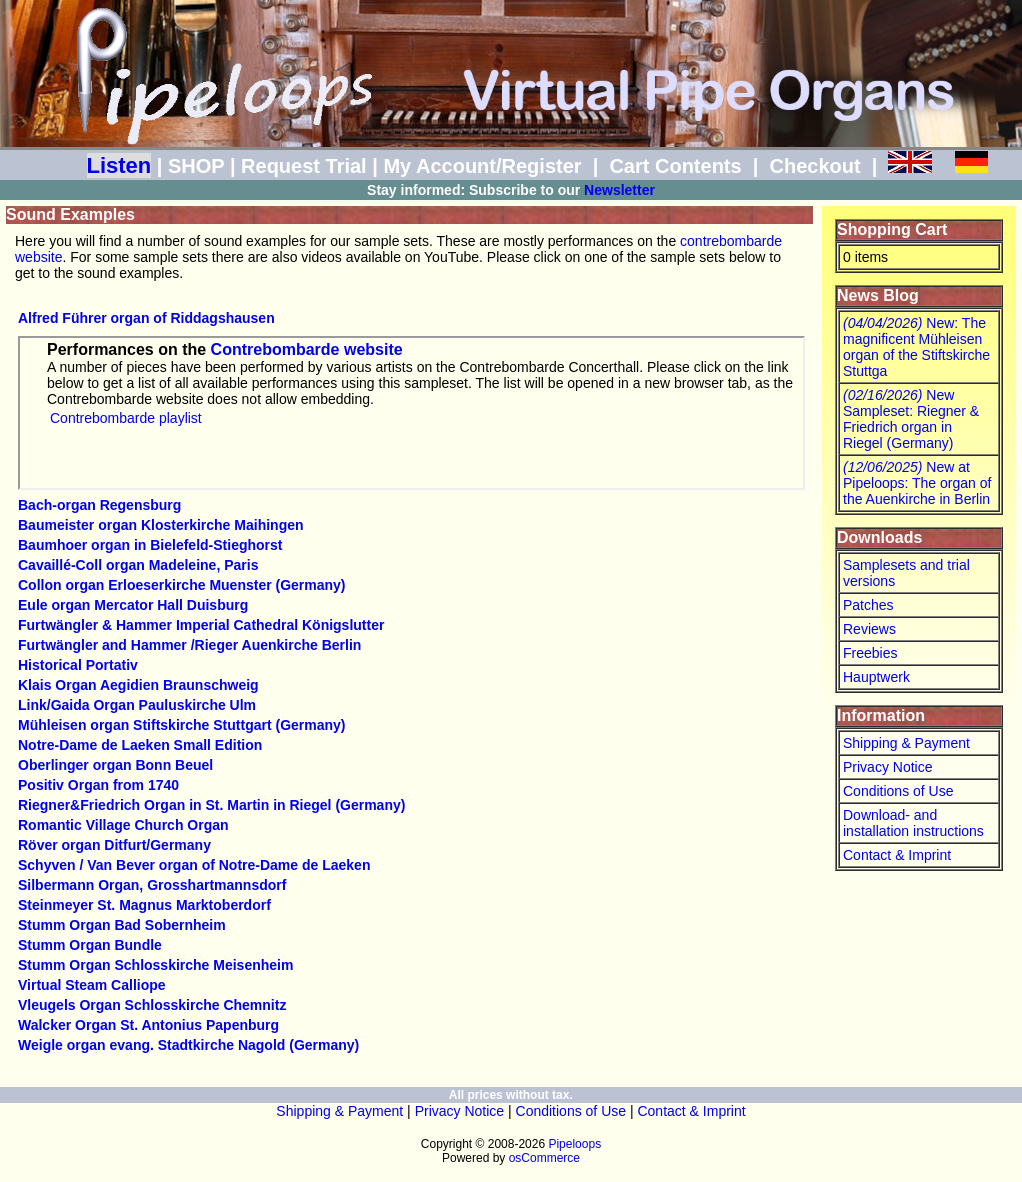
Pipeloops (574, 1144)
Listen (119, 165)
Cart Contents (675, 166)
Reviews (869, 629)
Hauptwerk (876, 677)
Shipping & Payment (906, 743)
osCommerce (544, 1158)
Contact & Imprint (897, 855)
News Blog (878, 295)
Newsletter (619, 190)
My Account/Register (482, 166)
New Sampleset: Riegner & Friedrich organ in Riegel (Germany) (911, 419)
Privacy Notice (887, 767)
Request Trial (304, 166)
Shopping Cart (892, 229)
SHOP (196, 166)
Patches (868, 605)
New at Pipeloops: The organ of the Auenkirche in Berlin (917, 483)
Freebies (870, 653)
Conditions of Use (898, 791)
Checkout (814, 166)
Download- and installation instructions (913, 823)
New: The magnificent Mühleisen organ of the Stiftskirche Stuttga (916, 347)
